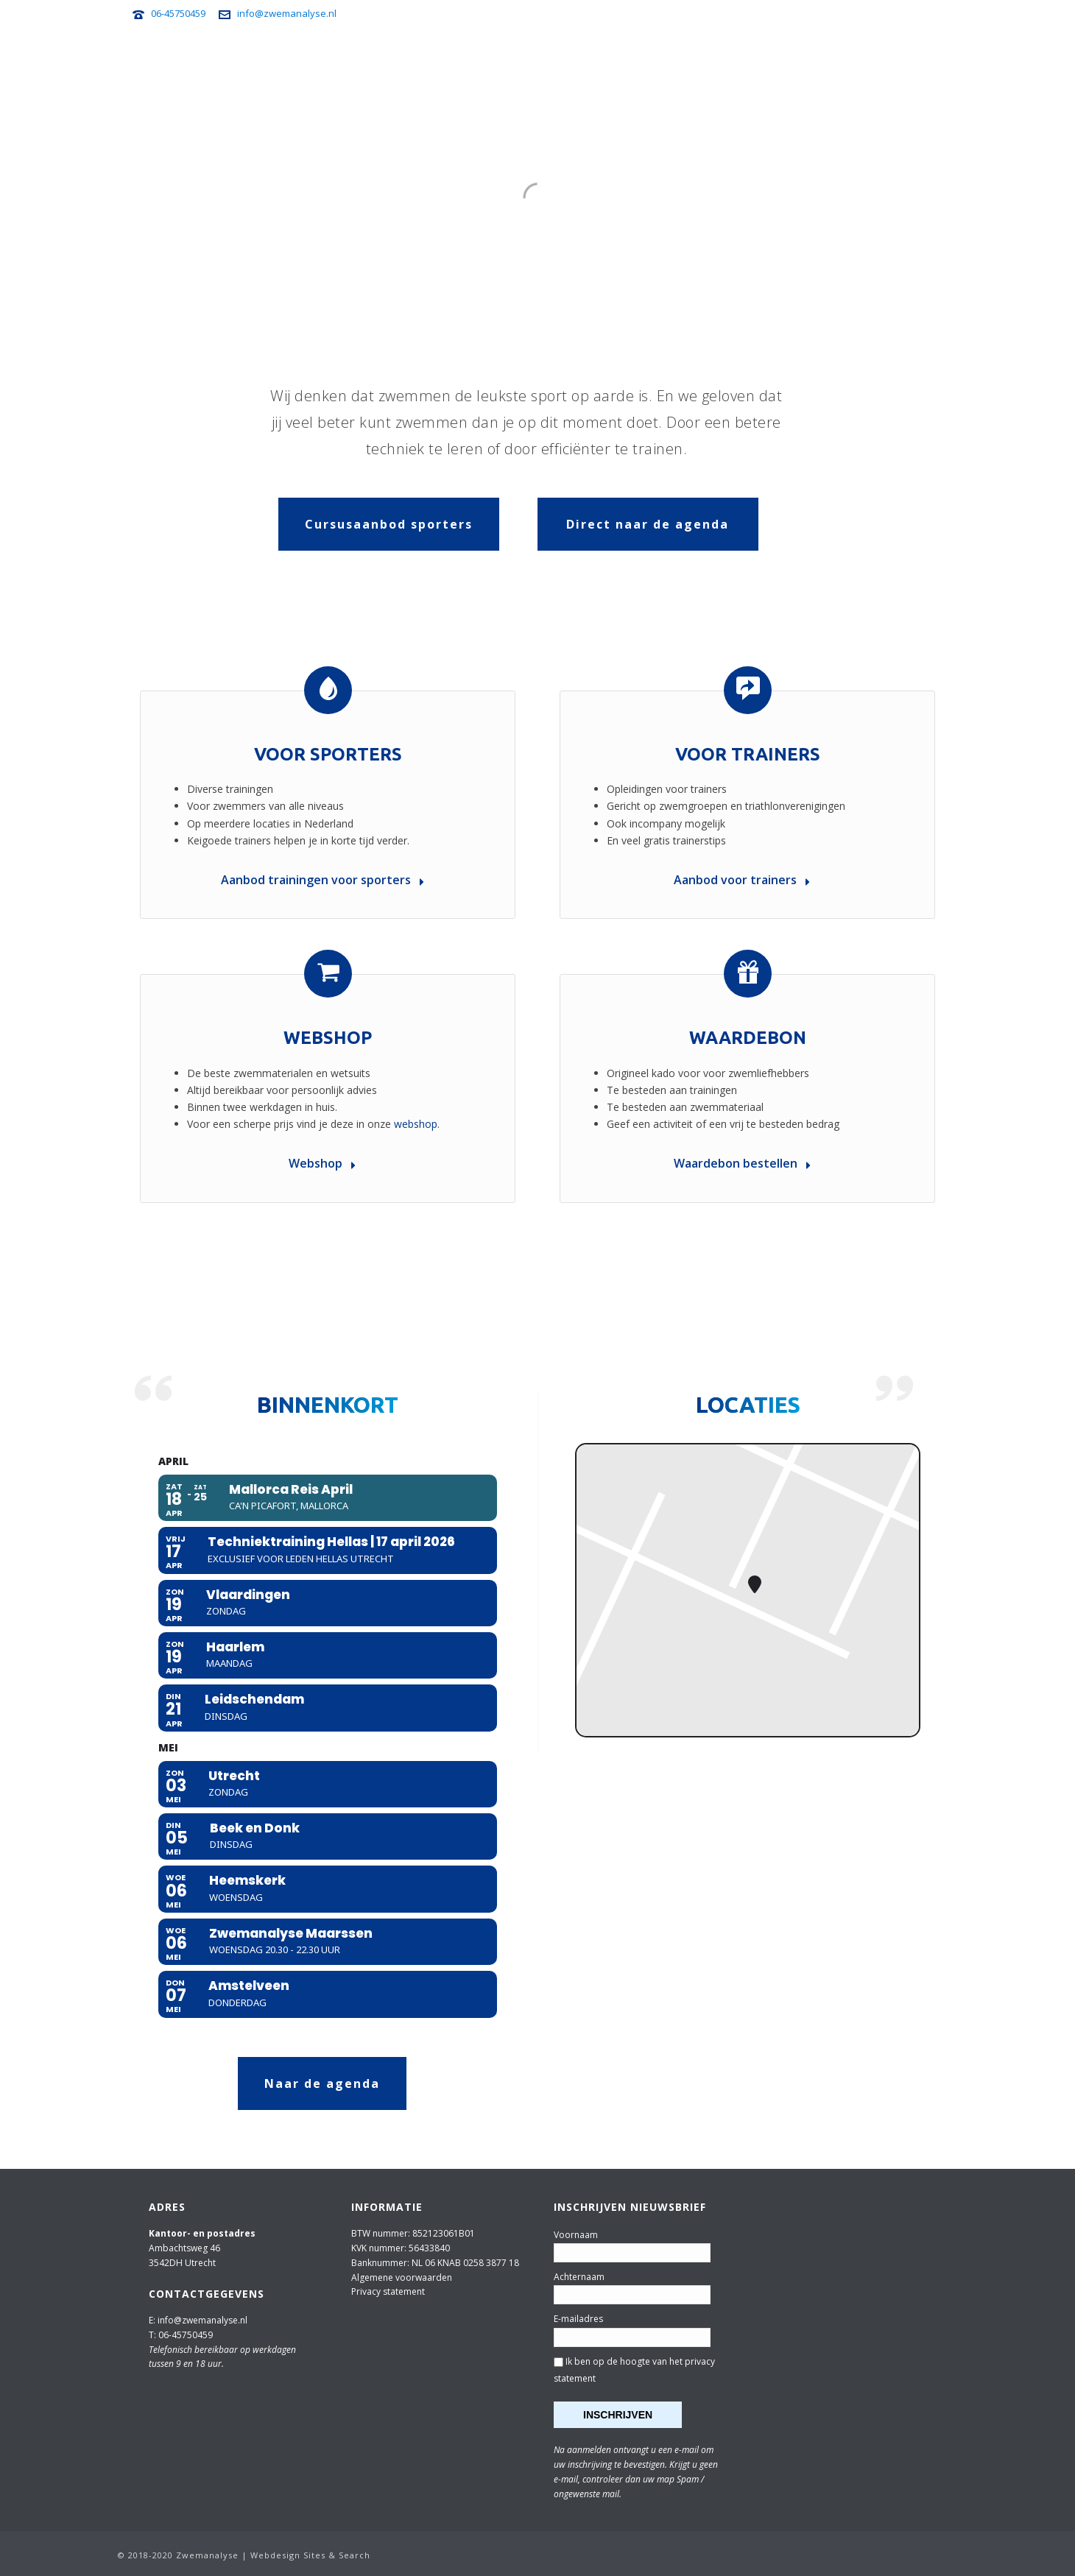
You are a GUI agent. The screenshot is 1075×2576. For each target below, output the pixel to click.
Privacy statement (388, 2291)
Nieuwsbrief (795, 59)
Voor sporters (431, 59)
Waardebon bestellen (742, 1163)
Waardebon (747, 1038)
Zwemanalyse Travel (629, 59)
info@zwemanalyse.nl (286, 13)
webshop (415, 1124)
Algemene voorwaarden (401, 2277)
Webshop (865, 59)
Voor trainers (522, 59)
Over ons (926, 59)
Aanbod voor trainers (742, 880)
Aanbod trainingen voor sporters (322, 880)
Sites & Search (336, 2555)
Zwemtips (724, 59)
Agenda (358, 59)
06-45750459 (178, 13)
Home (309, 59)
